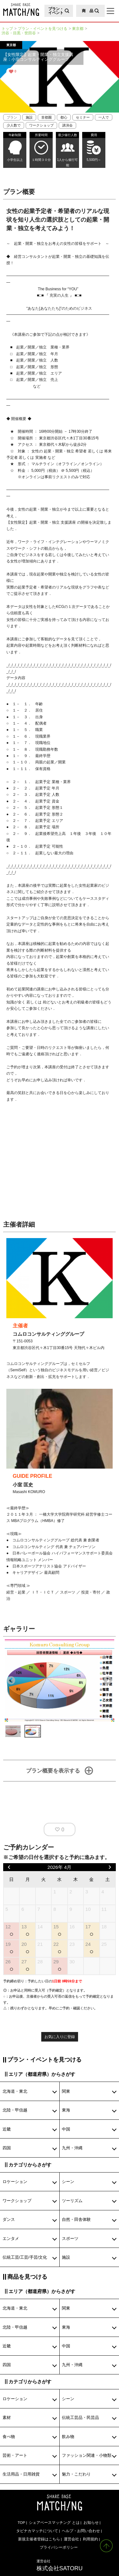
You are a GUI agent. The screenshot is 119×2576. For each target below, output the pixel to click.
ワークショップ (41, 125)
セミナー (83, 117)
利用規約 (90, 2539)
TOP (21, 2522)
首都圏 (46, 117)
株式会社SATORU (59, 2565)
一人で (103, 117)
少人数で (14, 125)
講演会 (67, 125)
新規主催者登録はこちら (39, 2539)
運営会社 (71, 2539)
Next (108, 1681)
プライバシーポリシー (59, 2547)
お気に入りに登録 (59, 2037)
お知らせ (91, 2522)
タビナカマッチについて (37, 2531)
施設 (29, 117)
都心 (63, 117)
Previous (11, 1681)
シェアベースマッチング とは (54, 2522)
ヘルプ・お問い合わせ (81, 2531)
